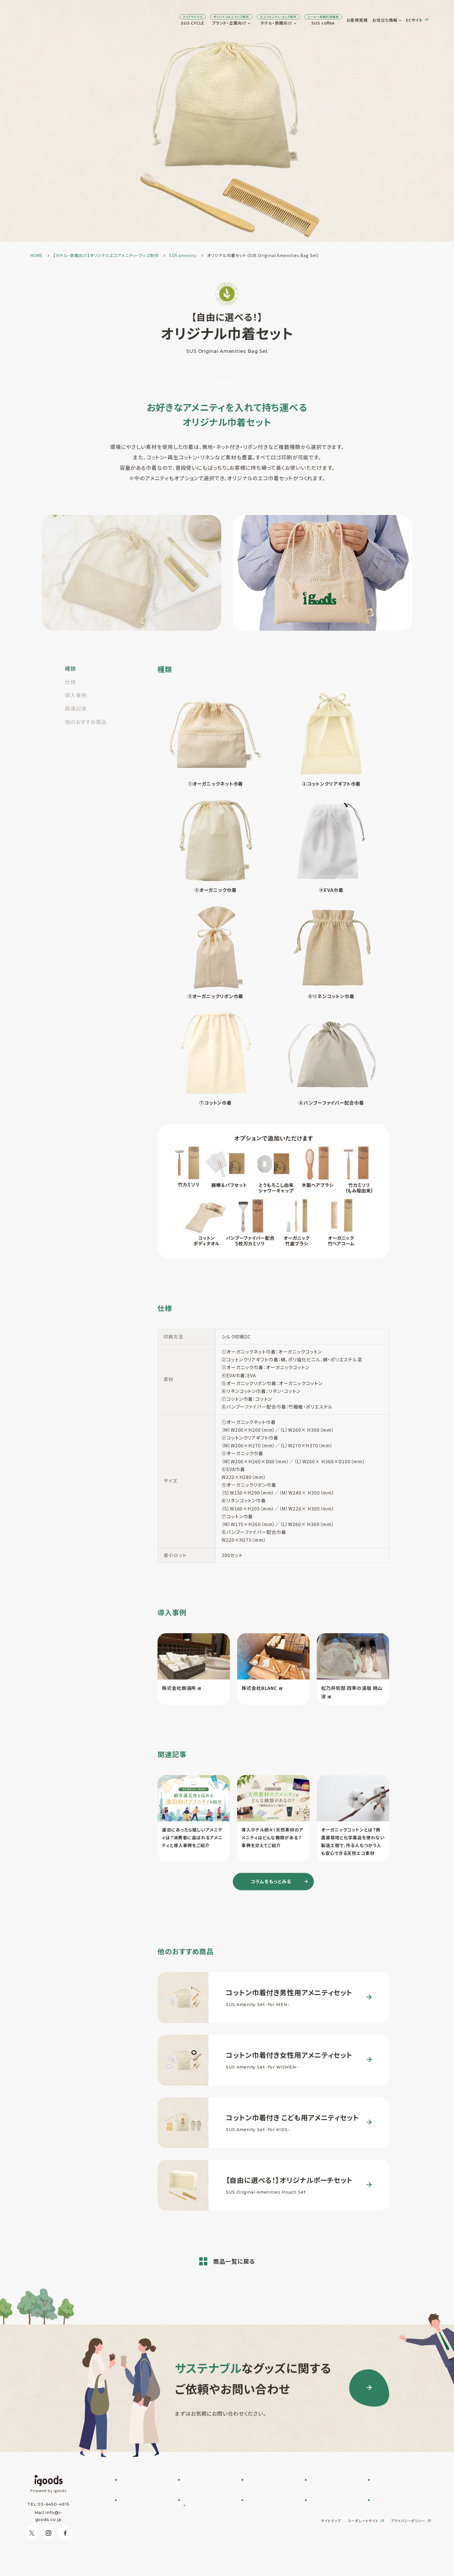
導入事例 (76, 695)
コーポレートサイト (363, 2551)
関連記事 (76, 708)
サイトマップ (330, 2551)
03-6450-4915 (53, 2504)
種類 (70, 668)
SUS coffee (282, 20)
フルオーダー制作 (199, 2487)
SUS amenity (259, 2487)
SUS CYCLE (151, 20)
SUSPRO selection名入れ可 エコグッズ (201, 2498)
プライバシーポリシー (408, 2551)
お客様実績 (316, 20)
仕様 (70, 681)
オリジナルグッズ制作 (265, 2509)
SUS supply (258, 2495)
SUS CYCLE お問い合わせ (143, 2487)
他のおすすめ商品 (86, 721)
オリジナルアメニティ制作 (268, 2502)
